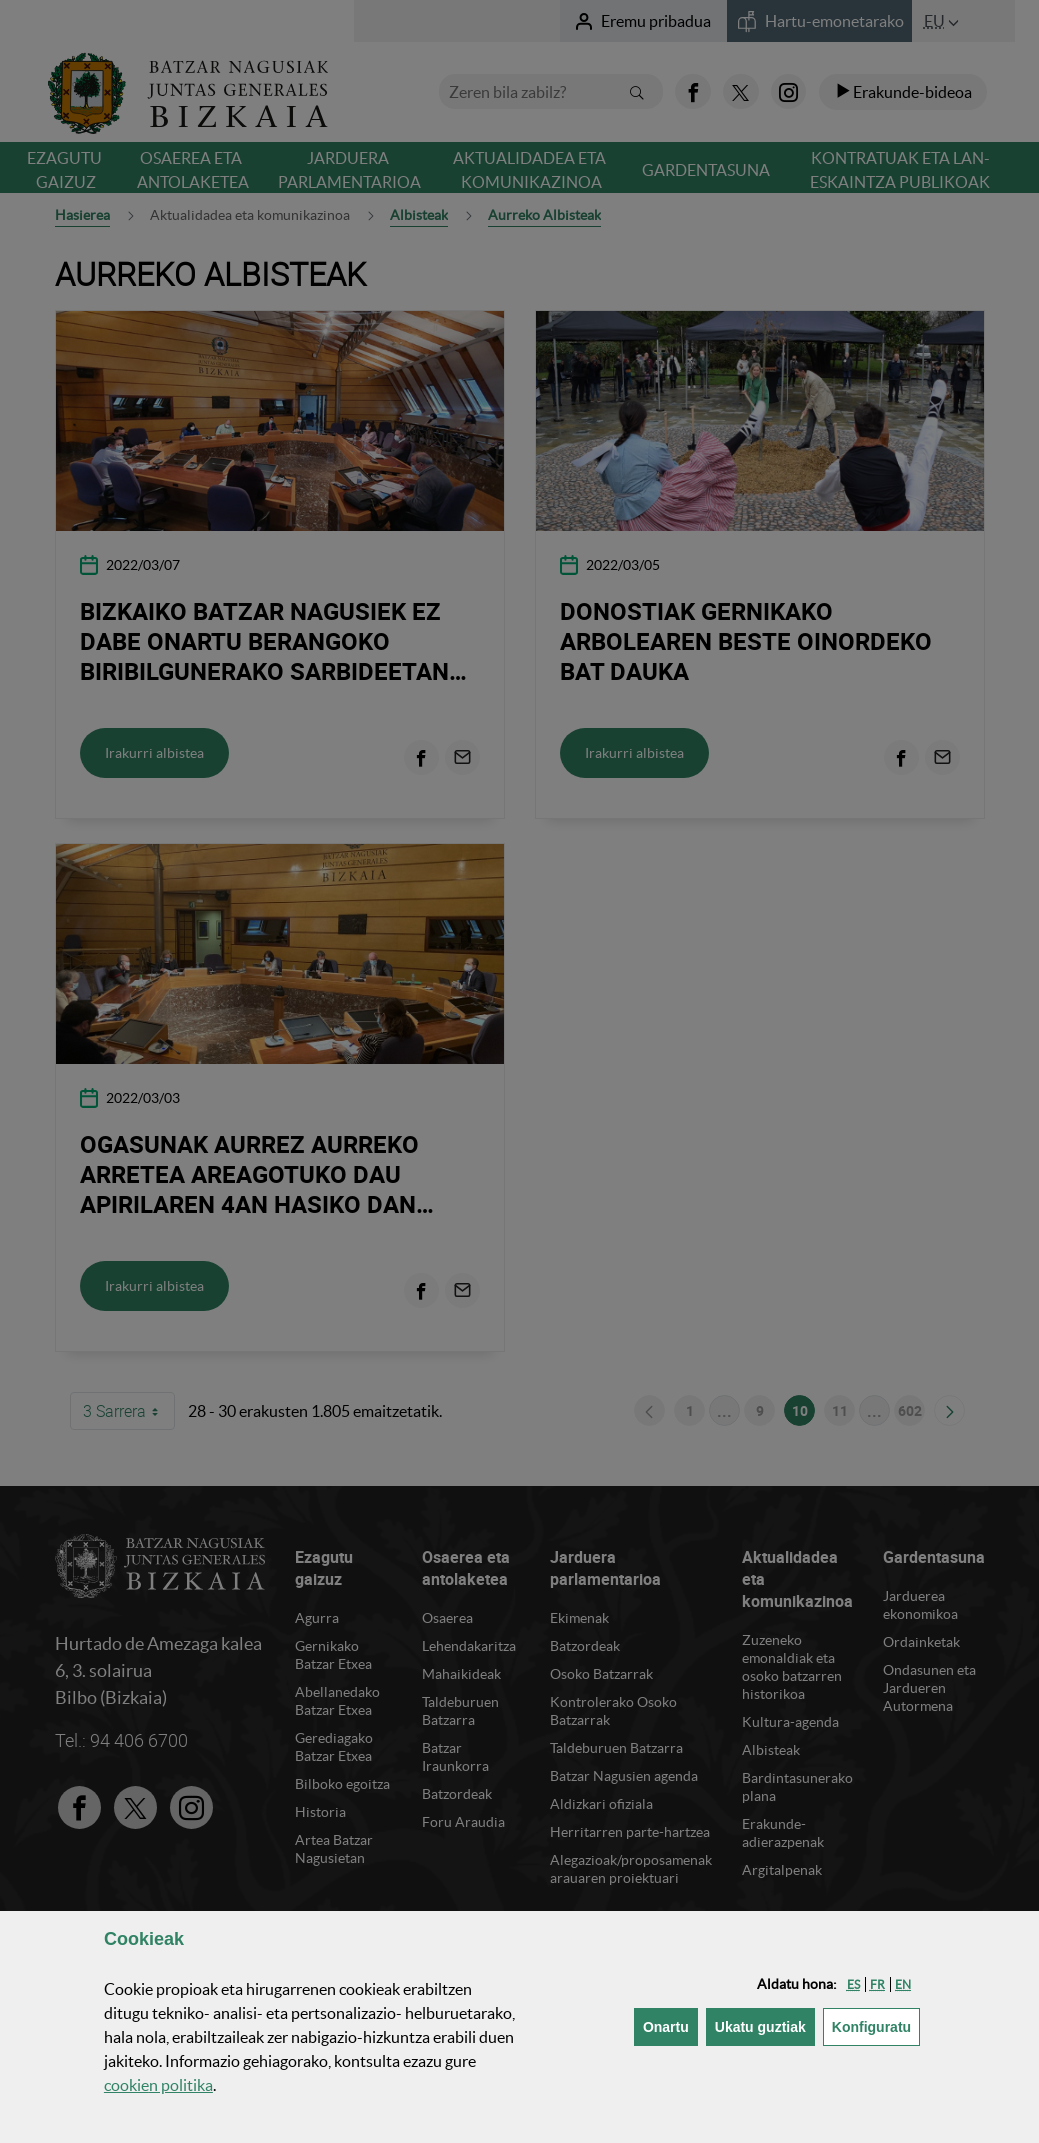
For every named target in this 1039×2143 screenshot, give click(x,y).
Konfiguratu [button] (876, 2025)
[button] (853, 1984)
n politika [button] (158, 2085)
